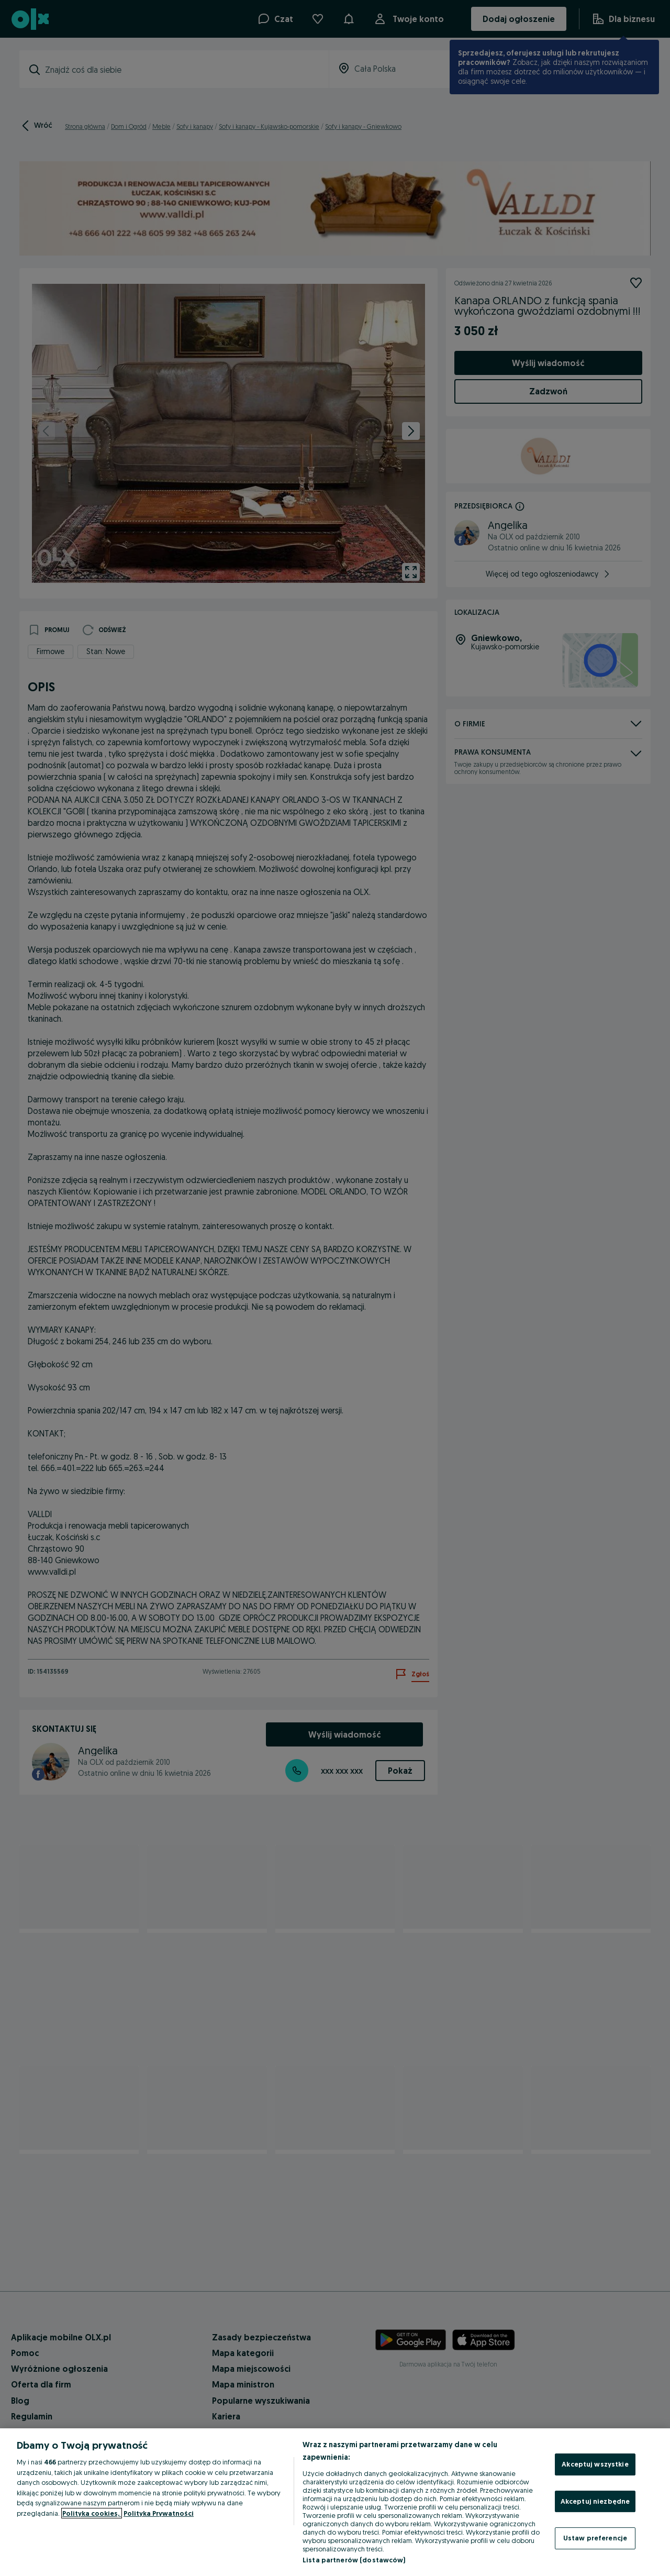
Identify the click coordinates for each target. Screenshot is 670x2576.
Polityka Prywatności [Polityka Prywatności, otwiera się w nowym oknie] (159, 2513)
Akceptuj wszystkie (595, 2464)
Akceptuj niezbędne (595, 2501)
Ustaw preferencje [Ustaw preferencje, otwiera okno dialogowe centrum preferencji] (595, 2538)
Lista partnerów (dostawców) (354, 2560)
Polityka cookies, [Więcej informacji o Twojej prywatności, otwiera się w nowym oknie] (91, 2513)
